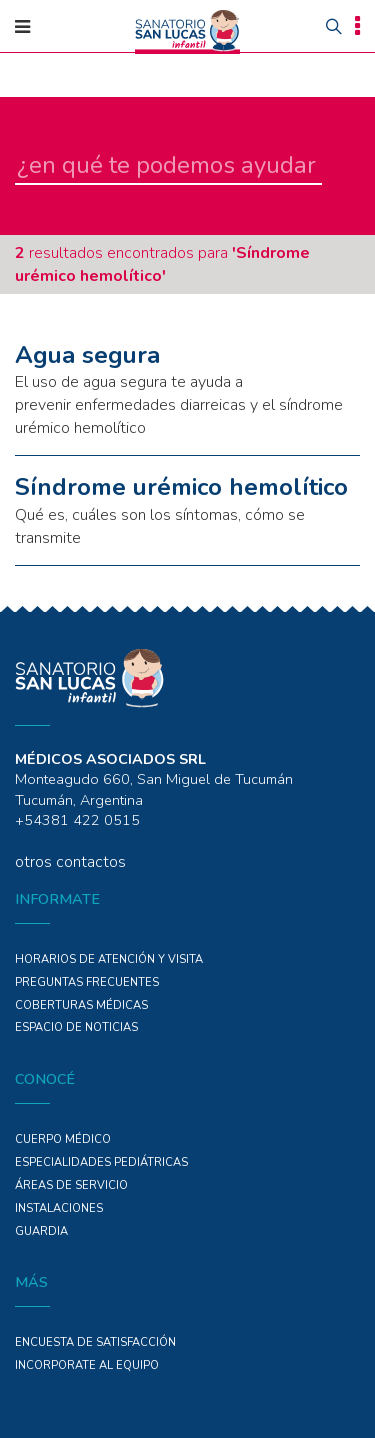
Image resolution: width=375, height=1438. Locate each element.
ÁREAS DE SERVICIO (71, 1185)
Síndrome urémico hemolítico (181, 487)
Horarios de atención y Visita (109, 959)
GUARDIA (41, 1231)
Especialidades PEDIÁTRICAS (101, 1162)
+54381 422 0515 (77, 820)
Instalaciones (59, 1208)
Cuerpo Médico (63, 1139)
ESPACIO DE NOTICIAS (76, 1027)
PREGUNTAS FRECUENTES (87, 982)
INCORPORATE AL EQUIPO (87, 1365)
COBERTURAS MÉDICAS (81, 1005)
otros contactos (70, 862)
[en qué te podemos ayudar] (168, 166)
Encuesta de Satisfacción (95, 1342)
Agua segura (87, 355)
